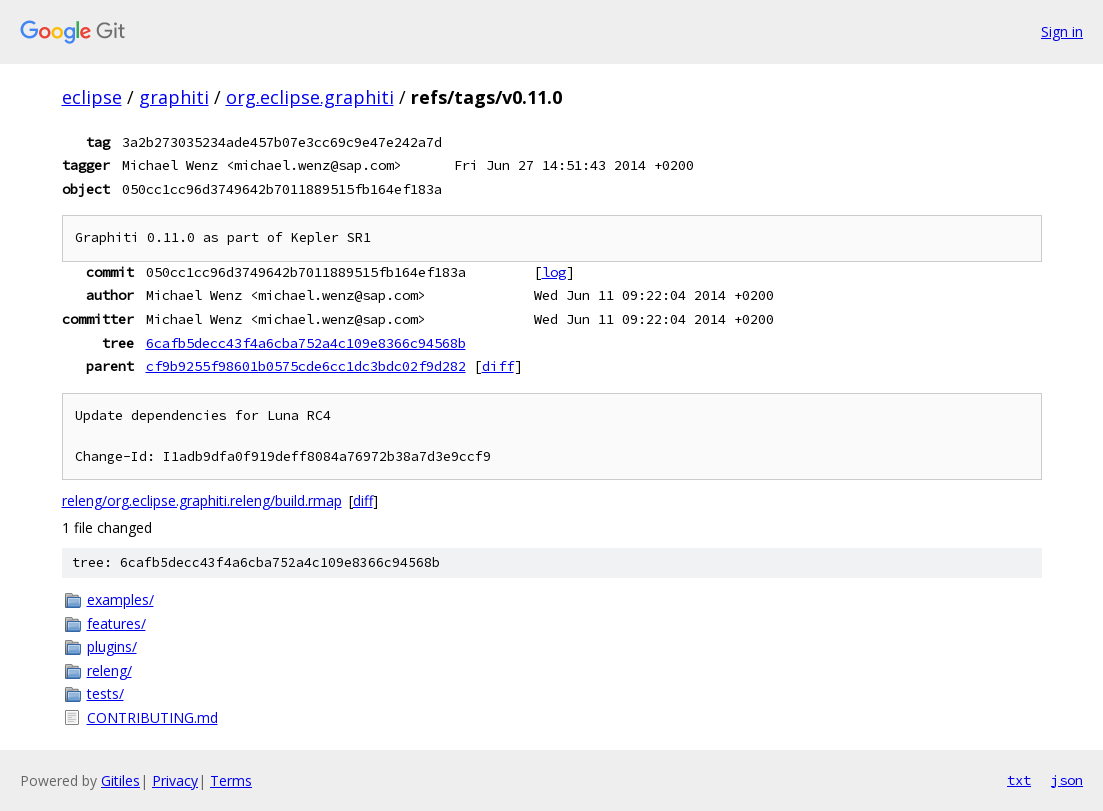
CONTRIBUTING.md (152, 717)
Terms (231, 780)
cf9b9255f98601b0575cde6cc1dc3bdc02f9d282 (306, 366)
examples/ (120, 599)
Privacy (175, 780)
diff (498, 366)
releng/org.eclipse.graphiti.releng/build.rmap (202, 500)
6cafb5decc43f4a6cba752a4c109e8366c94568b (306, 343)
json (1067, 780)
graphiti (174, 97)
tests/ (105, 693)
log (554, 272)
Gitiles (120, 780)
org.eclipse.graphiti (310, 97)
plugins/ (112, 646)
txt (1019, 780)
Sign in (1062, 31)
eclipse (92, 97)
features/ (116, 623)
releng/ (109, 670)
